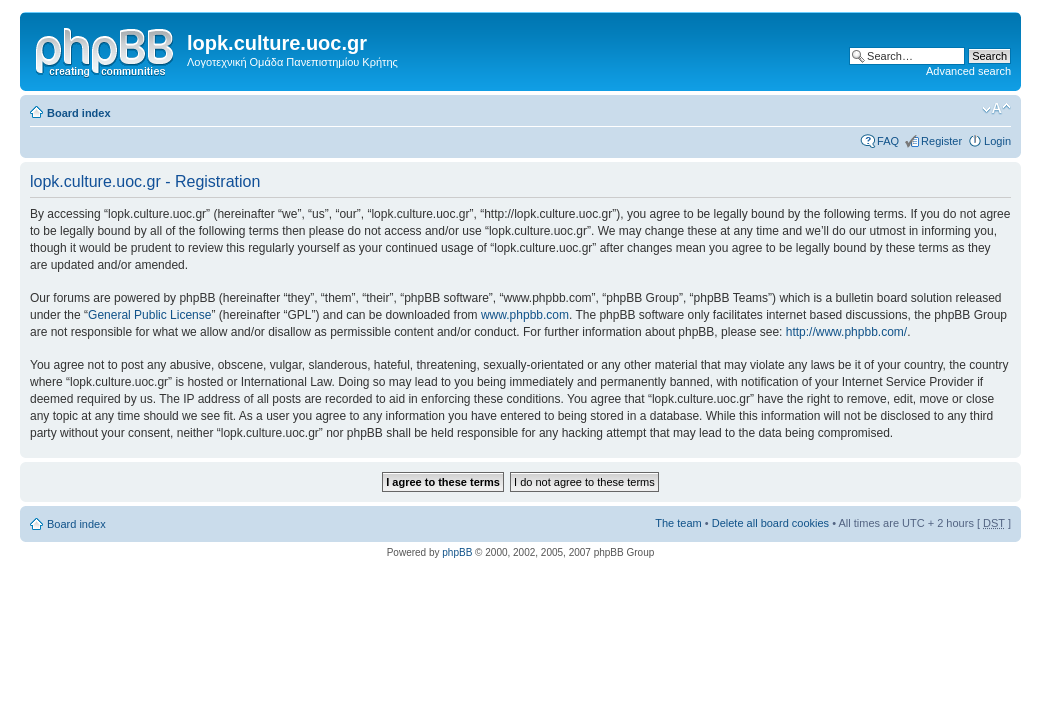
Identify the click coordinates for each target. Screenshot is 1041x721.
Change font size (996, 109)
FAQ (888, 141)
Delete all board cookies (770, 523)
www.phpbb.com (525, 315)
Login (997, 141)
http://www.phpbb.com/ (846, 332)
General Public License (149, 315)
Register (941, 141)
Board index (79, 113)
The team (678, 523)
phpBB (457, 552)
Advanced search (968, 71)
